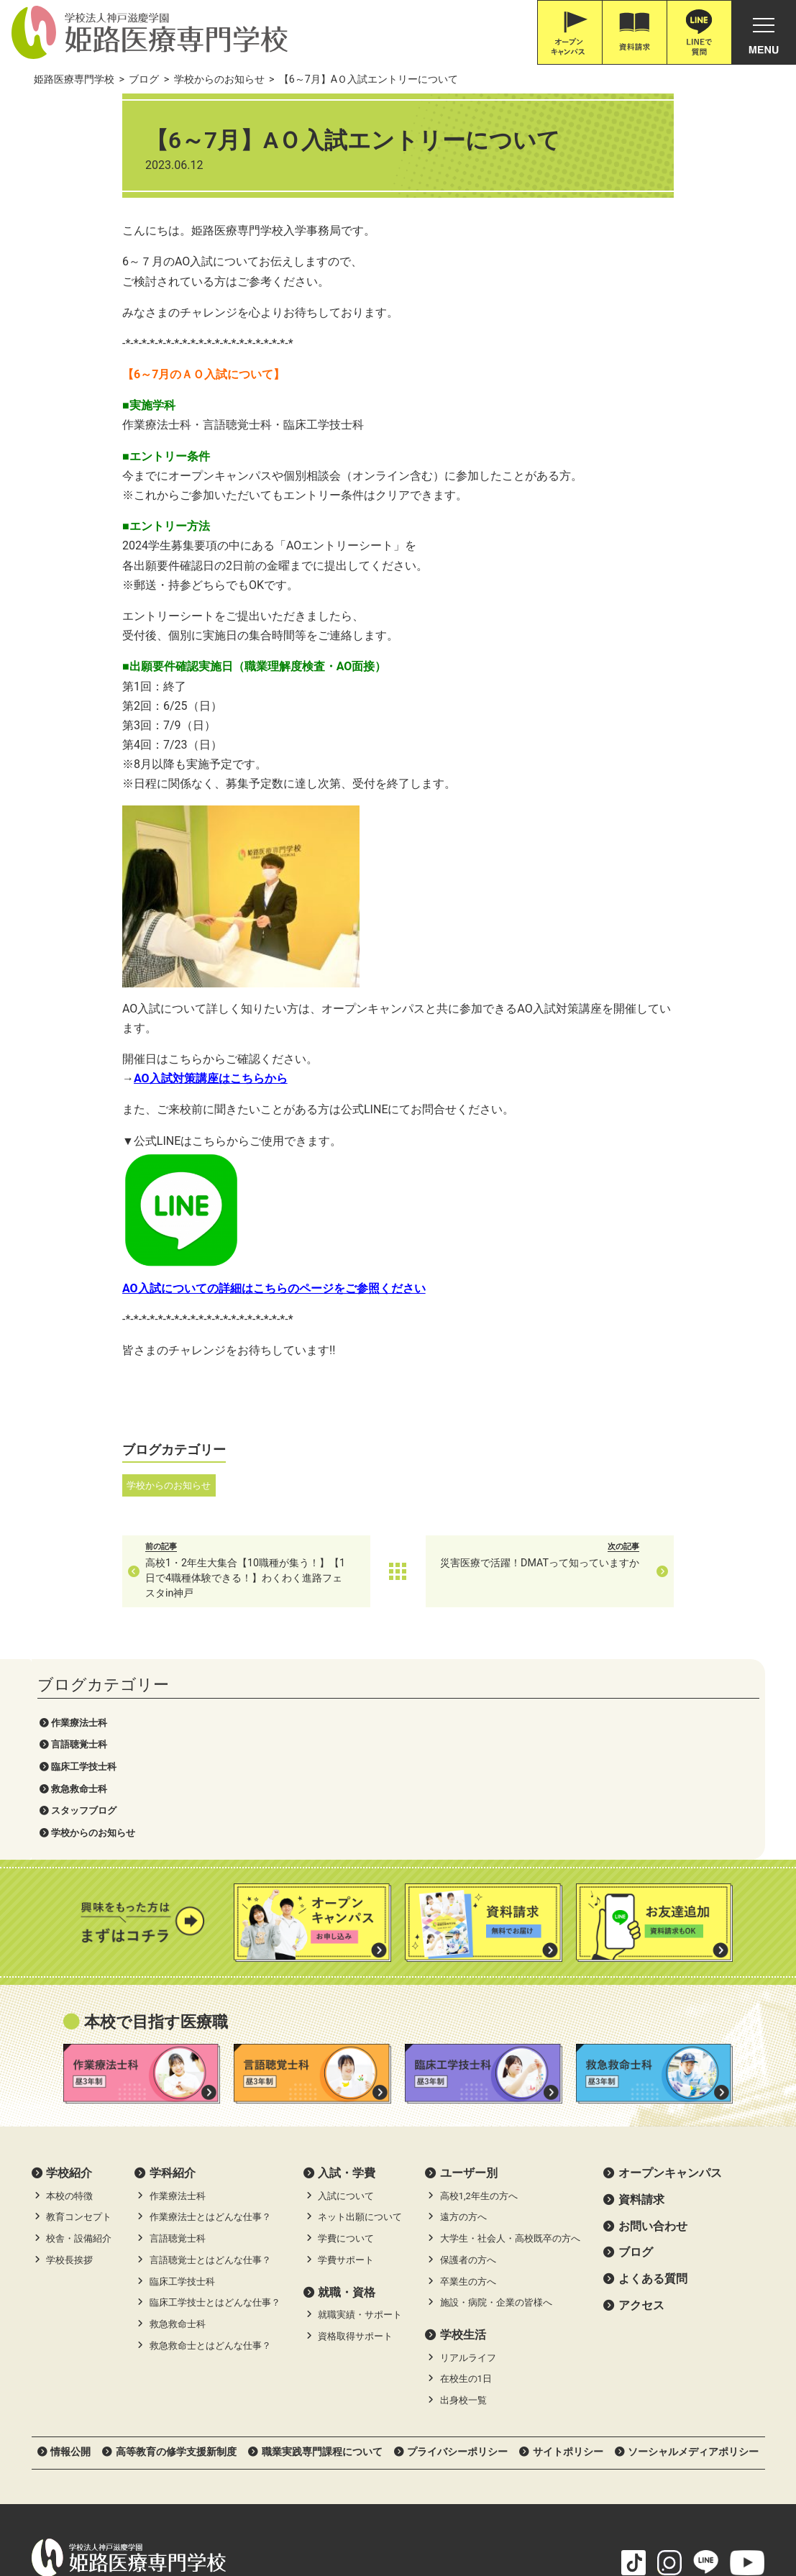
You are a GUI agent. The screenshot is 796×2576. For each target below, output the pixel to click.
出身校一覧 (463, 2199)
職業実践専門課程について (322, 2250)
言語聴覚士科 (79, 179)
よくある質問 (652, 2077)
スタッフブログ (83, 245)
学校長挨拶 (69, 2058)
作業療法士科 (79, 157)
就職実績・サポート (360, 2114)
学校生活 (463, 2134)
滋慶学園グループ (605, 2510)
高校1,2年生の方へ (479, 1994)
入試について (346, 1994)
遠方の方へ (463, 2016)
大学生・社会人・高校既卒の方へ (510, 2037)
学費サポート (346, 2058)
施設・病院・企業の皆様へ (496, 2101)
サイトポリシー (568, 2250)
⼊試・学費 (346, 1971)
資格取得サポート (355, 2134)
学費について (346, 2037)
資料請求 (641, 1998)
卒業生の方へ (468, 2080)
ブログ (635, 2051)
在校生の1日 (466, 2178)
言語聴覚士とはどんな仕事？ (210, 2058)
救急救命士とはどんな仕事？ (210, 2144)
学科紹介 (173, 1971)
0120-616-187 (90, 2413)
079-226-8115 (164, 2413)
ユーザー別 (469, 1971)
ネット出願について (360, 2016)
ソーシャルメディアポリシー (693, 2250)
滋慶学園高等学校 (703, 2510)
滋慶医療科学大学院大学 (324, 2510)
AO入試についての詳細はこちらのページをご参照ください (365, 1288)
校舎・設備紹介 (78, 2037)
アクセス (641, 2104)
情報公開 (70, 2250)
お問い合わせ (652, 2025)
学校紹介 (69, 1971)
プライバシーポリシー (457, 2250)
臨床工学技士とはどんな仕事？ (215, 2101)
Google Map (245, 2392)
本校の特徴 (69, 1994)
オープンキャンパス (670, 1971)
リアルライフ (468, 2156)
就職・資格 (346, 2091)
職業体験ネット (511, 2510)
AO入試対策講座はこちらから (302, 1078)
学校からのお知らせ (93, 267)
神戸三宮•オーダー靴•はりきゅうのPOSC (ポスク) (146, 2510)
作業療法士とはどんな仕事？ (210, 2016)
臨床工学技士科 (83, 201)
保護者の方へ (468, 2058)
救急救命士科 (79, 223)
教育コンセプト (78, 2016)
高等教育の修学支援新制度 (176, 2250)
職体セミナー (428, 2510)
